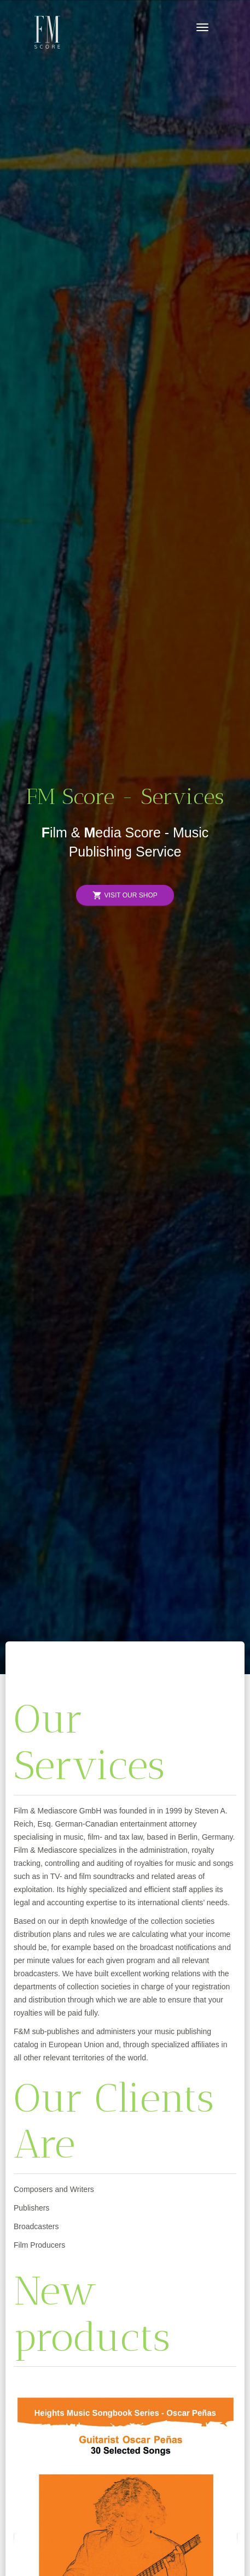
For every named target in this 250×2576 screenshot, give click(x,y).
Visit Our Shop (124, 895)
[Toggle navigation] (202, 27)
